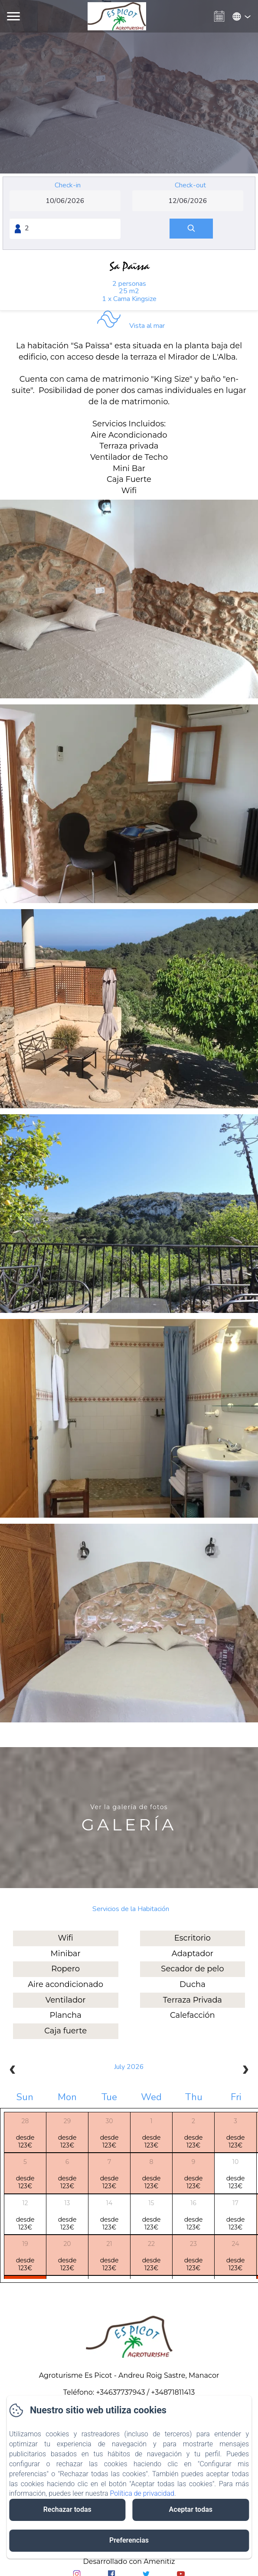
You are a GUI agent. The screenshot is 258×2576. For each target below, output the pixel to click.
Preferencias (129, 2540)
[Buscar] (191, 229)
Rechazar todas (67, 2509)
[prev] (12, 2070)
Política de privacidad (142, 2493)
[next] (245, 2070)
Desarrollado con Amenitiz (129, 2561)
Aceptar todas (190, 2509)
